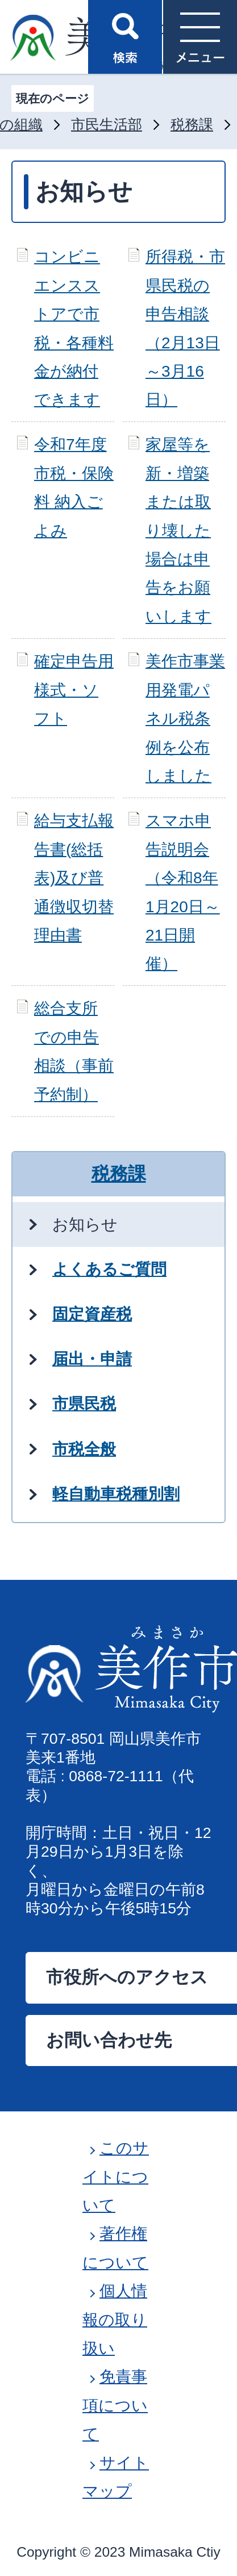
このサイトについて (115, 2176)
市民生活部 (106, 124)
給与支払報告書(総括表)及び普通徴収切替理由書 (74, 878)
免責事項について (115, 2405)
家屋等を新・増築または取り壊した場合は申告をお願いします (178, 530)
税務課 (192, 124)
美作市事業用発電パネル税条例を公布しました (185, 718)
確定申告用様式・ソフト (74, 689)
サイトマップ (115, 2477)
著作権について (115, 2248)
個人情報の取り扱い (114, 2319)
